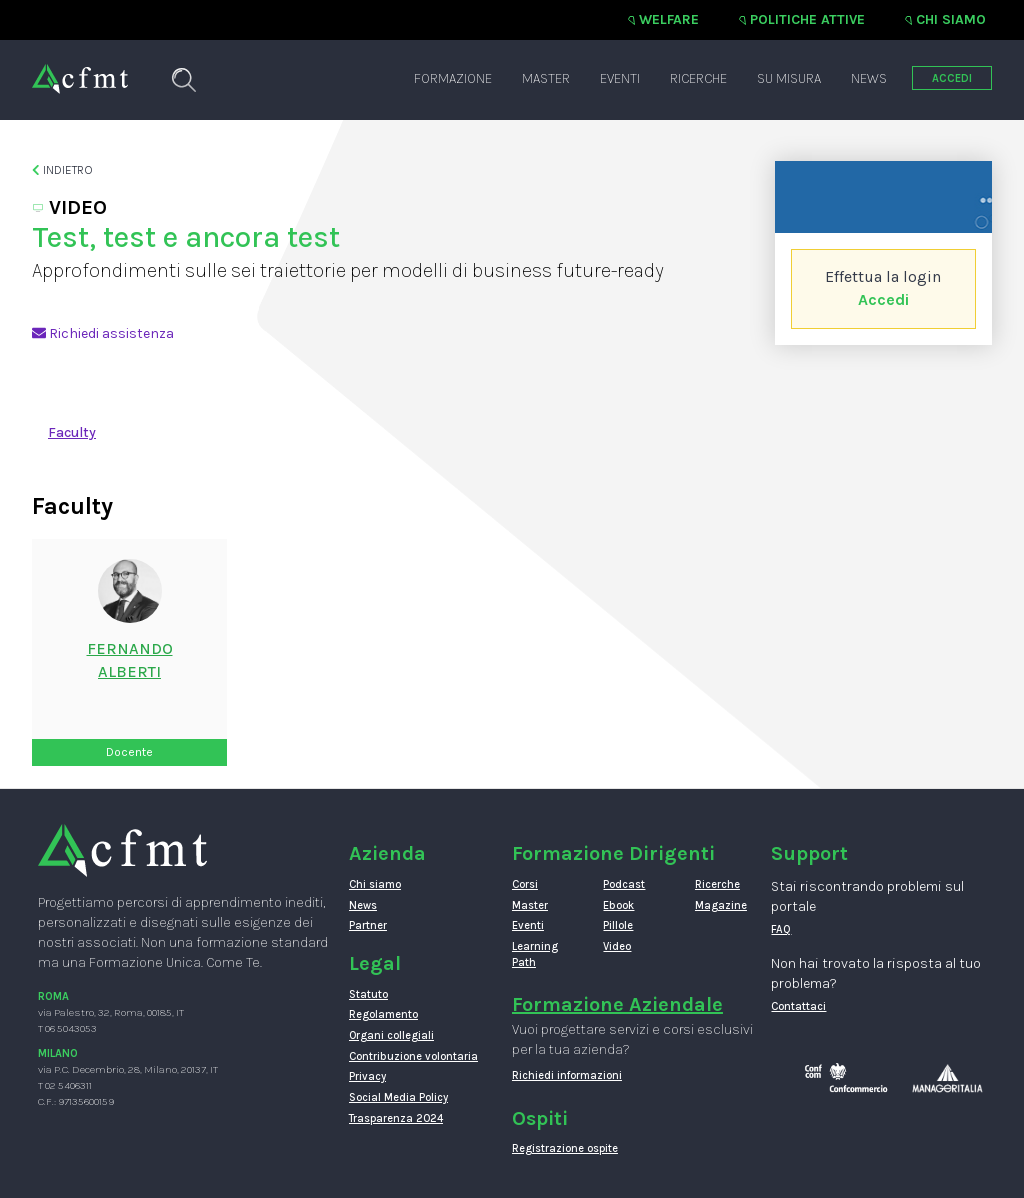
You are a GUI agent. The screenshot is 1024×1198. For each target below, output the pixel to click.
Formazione (453, 78)
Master (546, 78)
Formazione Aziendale (617, 1004)
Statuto (368, 994)
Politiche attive (807, 19)
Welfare (669, 19)
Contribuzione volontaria (413, 1056)
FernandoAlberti (130, 660)
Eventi (620, 78)
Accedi (883, 299)
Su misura (789, 78)
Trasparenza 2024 (396, 1118)
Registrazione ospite (565, 1148)
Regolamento (383, 1014)
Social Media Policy (398, 1097)
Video (617, 946)
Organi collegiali (391, 1035)
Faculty (72, 432)
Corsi (525, 884)
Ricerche (698, 78)
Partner (368, 925)
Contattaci (798, 1006)
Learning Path (535, 954)
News (869, 78)
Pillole (618, 925)
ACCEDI (952, 78)
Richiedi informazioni (567, 1075)
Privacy (367, 1076)
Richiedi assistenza (103, 333)
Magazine (721, 905)
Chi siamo (951, 19)
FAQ (781, 929)
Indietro (62, 170)
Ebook (618, 905)
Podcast (624, 884)
